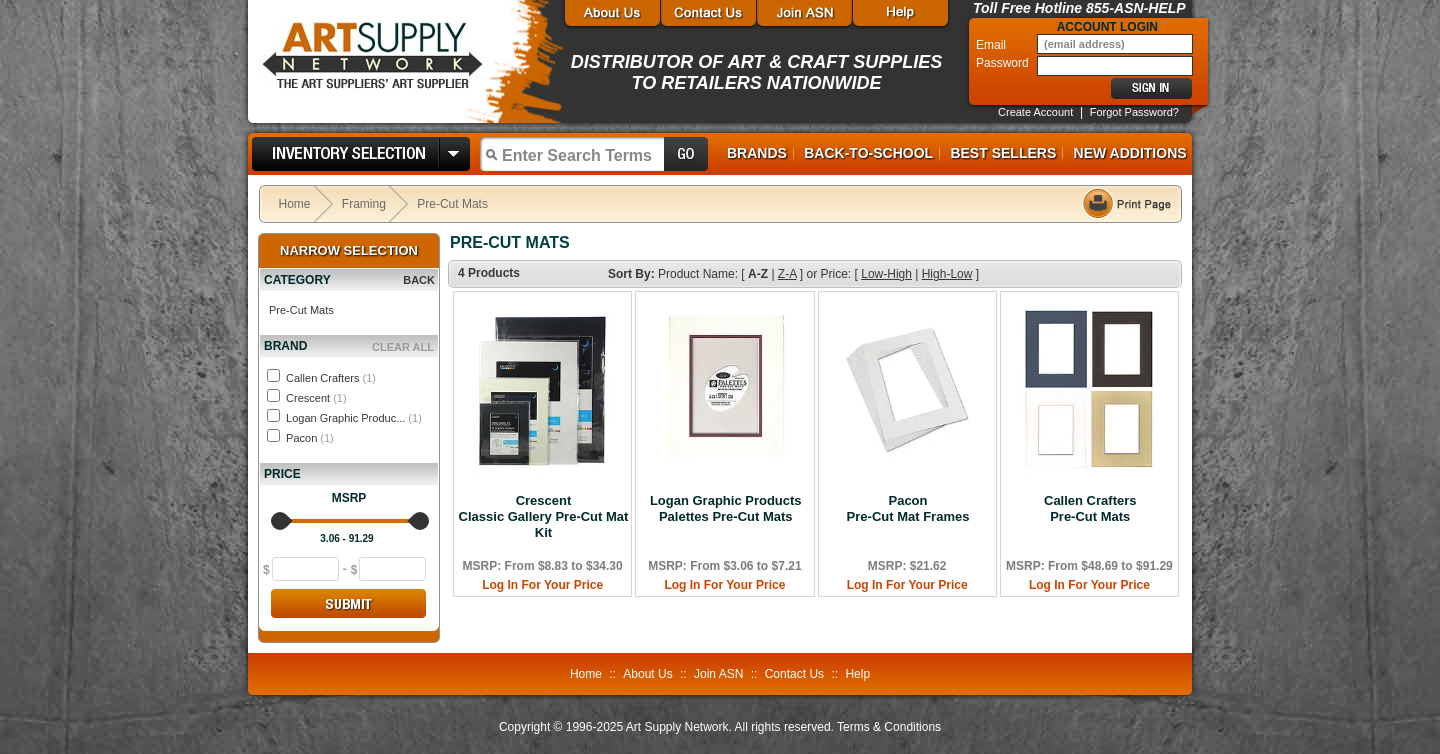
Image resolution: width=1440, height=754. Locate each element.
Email (992, 45)
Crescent (316, 398)
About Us (647, 674)
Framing (364, 204)
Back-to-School (868, 153)
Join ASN (718, 674)
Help (857, 674)
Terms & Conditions (889, 727)
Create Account (1035, 112)
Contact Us (794, 674)
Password (1004, 63)
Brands (757, 153)
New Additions (1130, 153)
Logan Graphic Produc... (354, 418)
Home (295, 204)
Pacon (310, 438)
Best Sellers (1003, 153)
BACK (419, 280)
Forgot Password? (1134, 112)
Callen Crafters (331, 378)
